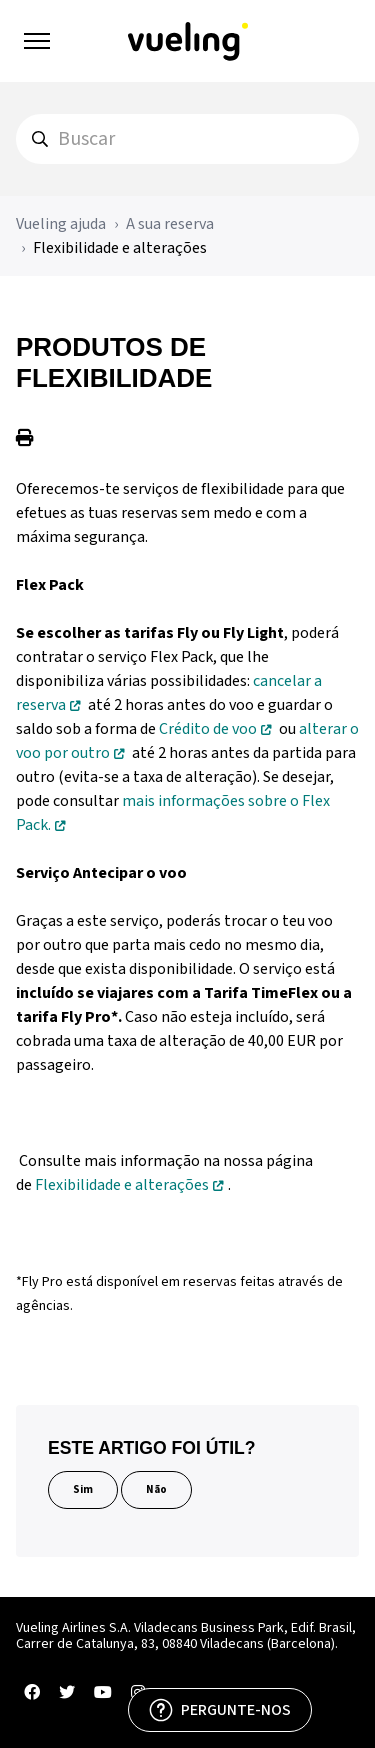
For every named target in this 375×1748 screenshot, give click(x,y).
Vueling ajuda (61, 224)
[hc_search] (187, 139)
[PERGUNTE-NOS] (220, 1710)
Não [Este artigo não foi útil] (156, 1489)
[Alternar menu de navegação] (37, 41)
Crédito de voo (208, 729)
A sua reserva (170, 224)
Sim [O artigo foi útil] (83, 1489)
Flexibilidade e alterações (120, 248)
